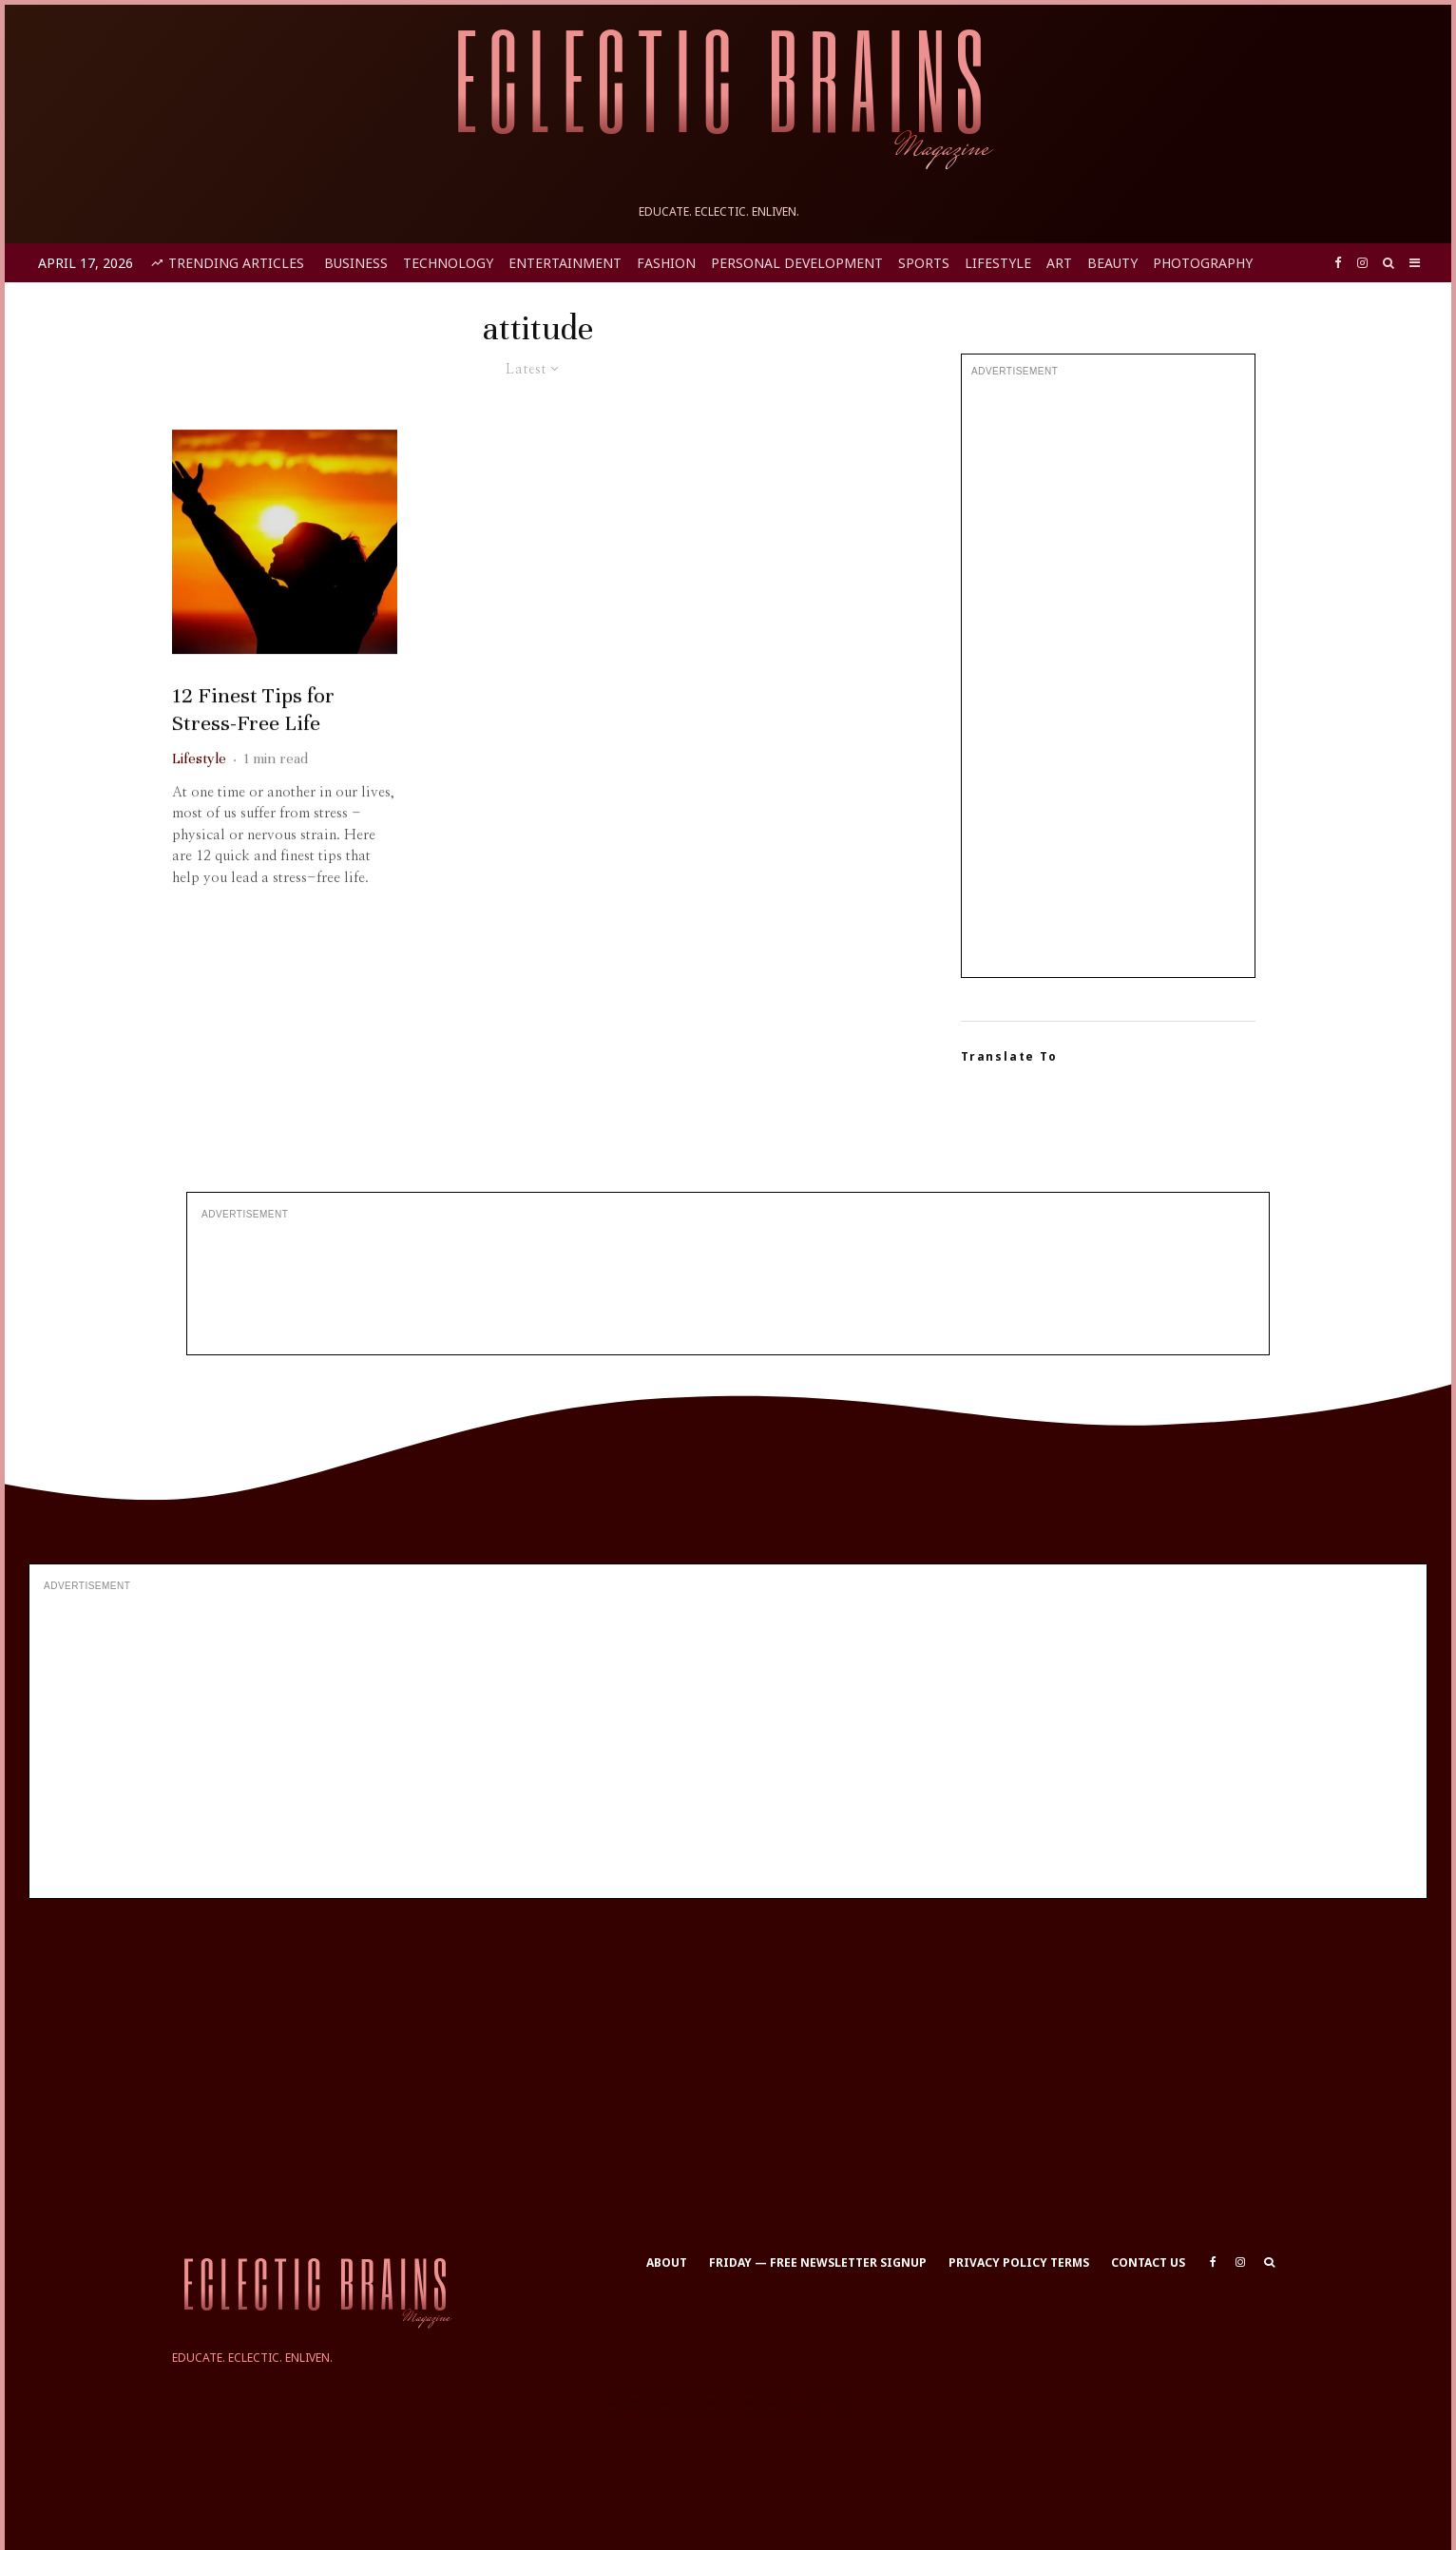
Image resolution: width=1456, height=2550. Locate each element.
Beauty (1112, 263)
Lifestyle (998, 263)
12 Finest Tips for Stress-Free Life (253, 748)
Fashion (666, 263)
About (666, 2262)
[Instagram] (1362, 262)
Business (356, 263)
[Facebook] (1338, 262)
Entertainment (565, 263)
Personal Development (797, 263)
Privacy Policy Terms (1018, 2262)
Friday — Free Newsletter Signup (818, 2262)
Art (1059, 263)
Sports (923, 263)
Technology (448, 263)
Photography (1203, 263)
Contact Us (1148, 2262)
